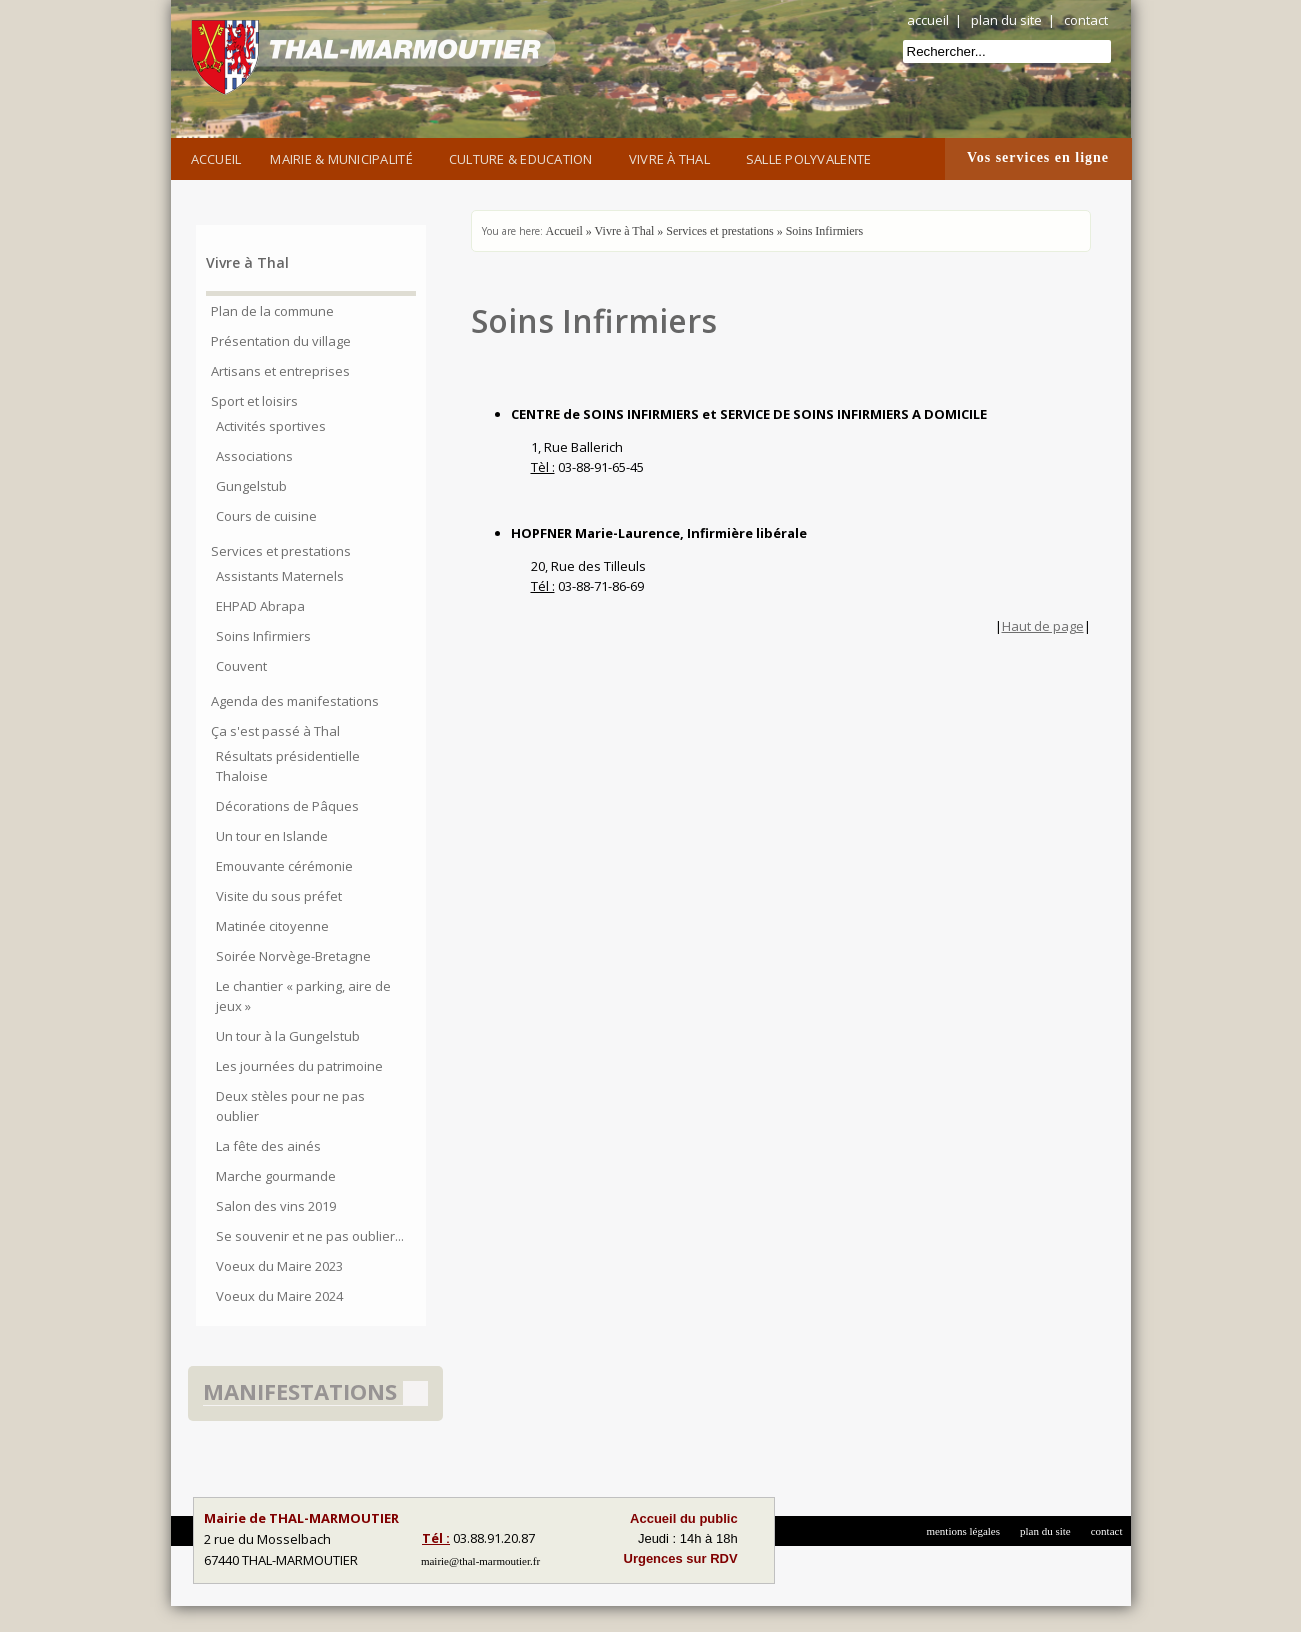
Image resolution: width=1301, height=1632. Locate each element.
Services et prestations (719, 231)
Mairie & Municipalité (344, 157)
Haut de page (1043, 626)
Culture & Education (524, 157)
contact (1086, 20)
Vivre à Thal (673, 157)
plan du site (1006, 20)
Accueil (216, 159)
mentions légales (963, 1531)
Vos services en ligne (1038, 157)
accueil (928, 20)
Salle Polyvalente (812, 157)
